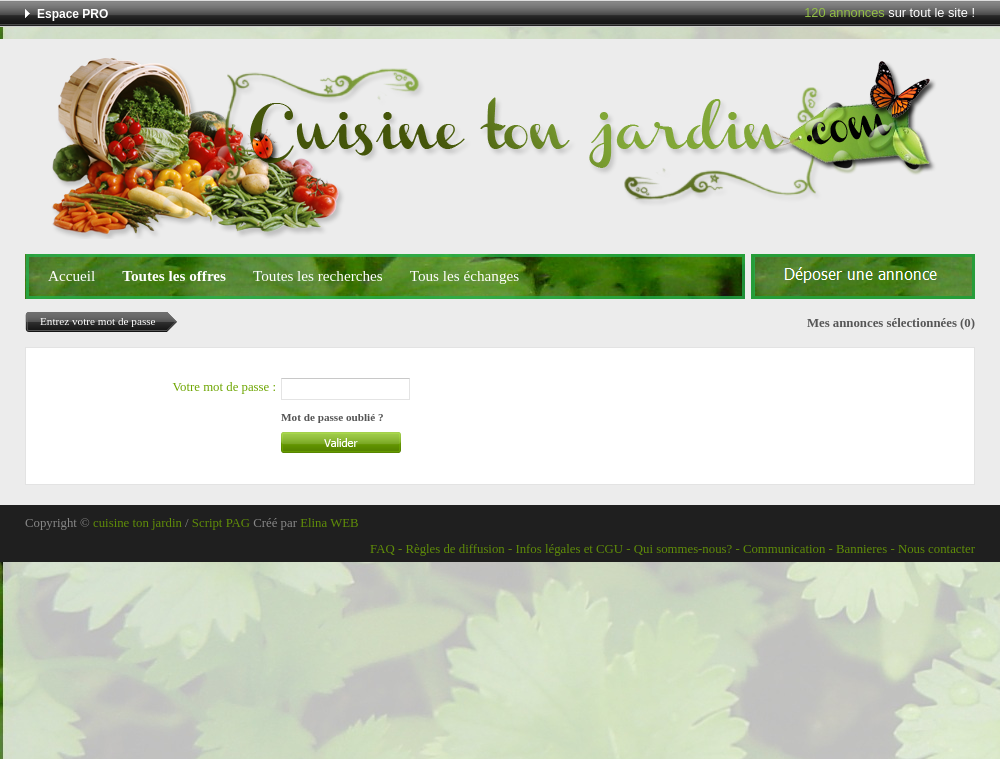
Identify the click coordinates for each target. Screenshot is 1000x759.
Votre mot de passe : (224, 387)
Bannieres (861, 549)
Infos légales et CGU (569, 549)
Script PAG (221, 523)
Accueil (71, 275)
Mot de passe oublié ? (332, 417)
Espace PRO (72, 14)
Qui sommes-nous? (683, 549)
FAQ (382, 549)
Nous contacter (936, 549)
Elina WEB (329, 523)
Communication (784, 549)
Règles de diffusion (454, 549)
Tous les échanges (464, 275)
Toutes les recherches (318, 275)
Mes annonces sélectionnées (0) (891, 323)
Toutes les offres (174, 275)
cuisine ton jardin (137, 523)
